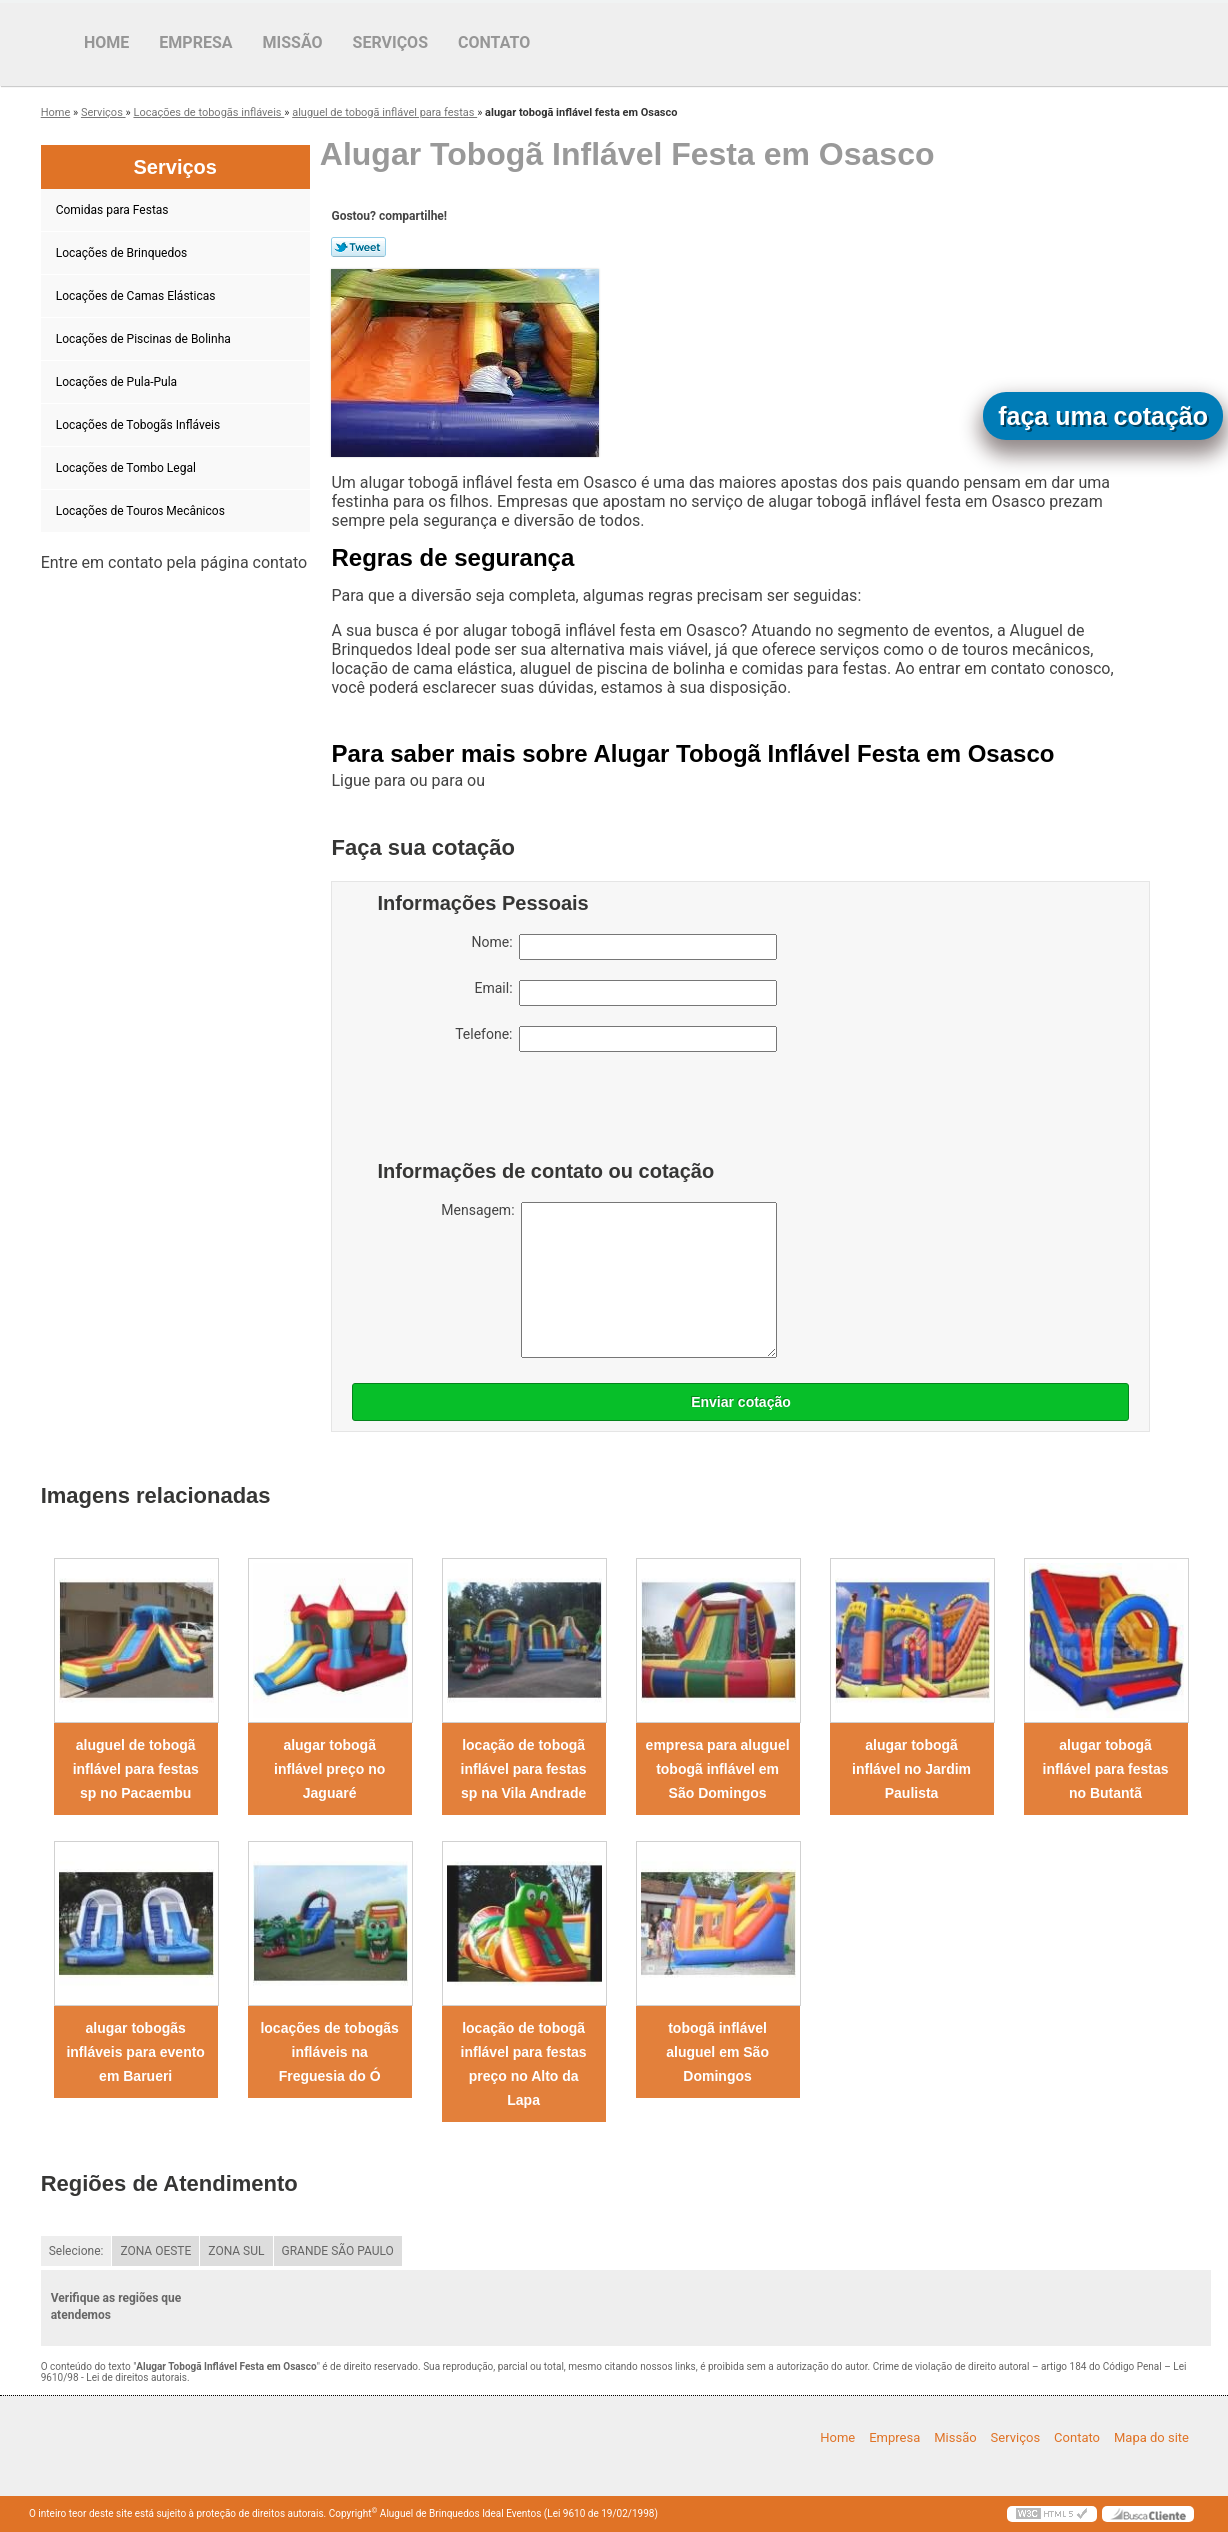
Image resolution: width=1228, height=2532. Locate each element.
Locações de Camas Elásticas (137, 296)
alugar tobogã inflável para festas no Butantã (1106, 1769)
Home (106, 42)
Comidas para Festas (114, 210)
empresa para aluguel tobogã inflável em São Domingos (718, 1769)
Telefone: (616, 1039)
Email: (625, 993)
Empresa (195, 42)
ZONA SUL (236, 2251)
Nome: (624, 947)
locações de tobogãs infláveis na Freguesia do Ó (329, 2052)
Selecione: (76, 2251)
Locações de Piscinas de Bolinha (145, 339)
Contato (494, 42)
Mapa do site (1151, 2437)
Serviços (390, 42)
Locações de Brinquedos (123, 253)
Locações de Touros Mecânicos (142, 511)
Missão (293, 42)
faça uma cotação (1103, 416)
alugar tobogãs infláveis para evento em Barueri (135, 2052)
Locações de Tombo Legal (127, 468)
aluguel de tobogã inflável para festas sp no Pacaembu (136, 1769)
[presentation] (504, 1111)
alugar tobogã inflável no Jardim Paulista (911, 1769)
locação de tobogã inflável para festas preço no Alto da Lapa (524, 2064)
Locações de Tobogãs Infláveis (139, 425)
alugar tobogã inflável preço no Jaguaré (329, 1769)
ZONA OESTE (155, 2251)
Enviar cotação (741, 1402)
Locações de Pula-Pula (118, 382)
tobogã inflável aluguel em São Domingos (717, 2052)
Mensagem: (609, 1280)
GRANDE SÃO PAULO (338, 2251)
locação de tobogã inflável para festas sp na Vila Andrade (524, 1769)
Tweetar (358, 247)
